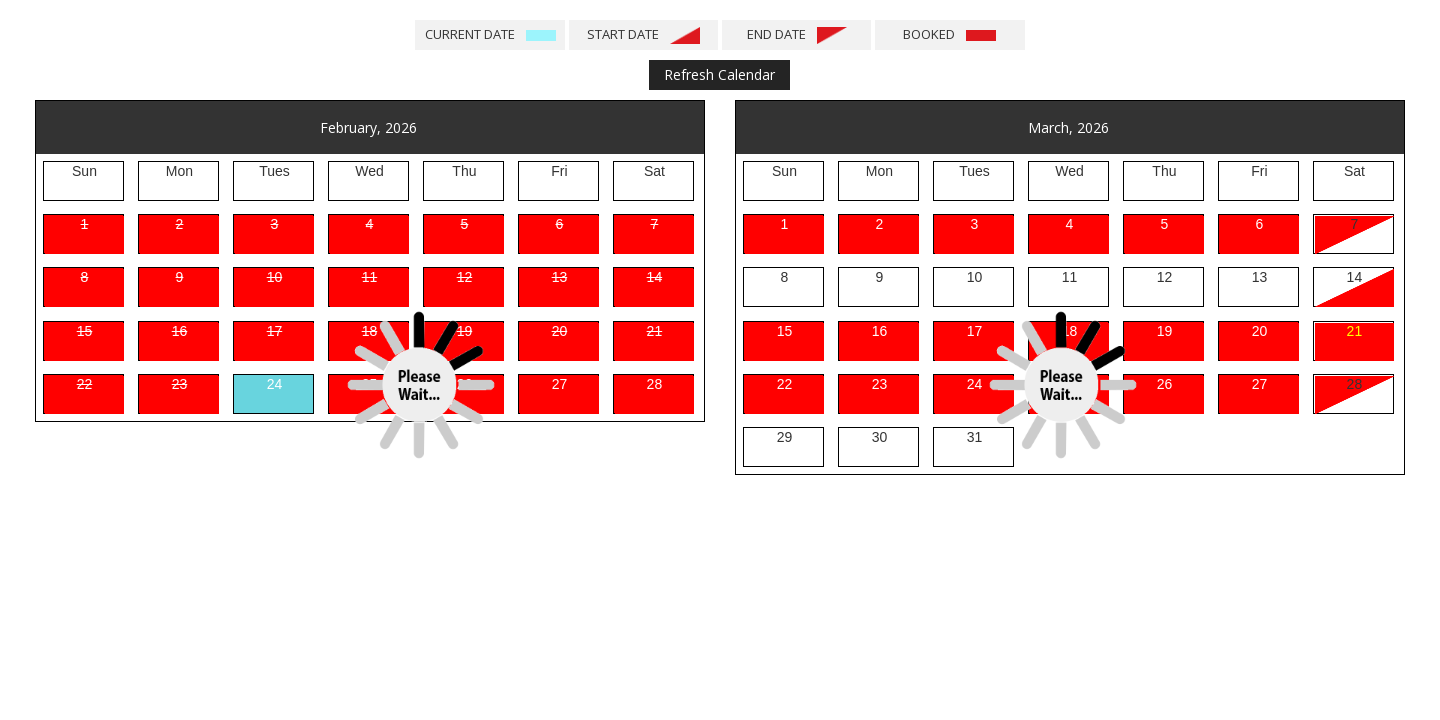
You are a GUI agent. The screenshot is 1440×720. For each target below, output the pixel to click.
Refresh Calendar (719, 74)
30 (880, 437)
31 (975, 437)
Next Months (1179, 74)
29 (785, 437)
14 (1355, 277)
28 (1355, 384)
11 (1070, 277)
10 (975, 277)
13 (1260, 277)
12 (1165, 277)
